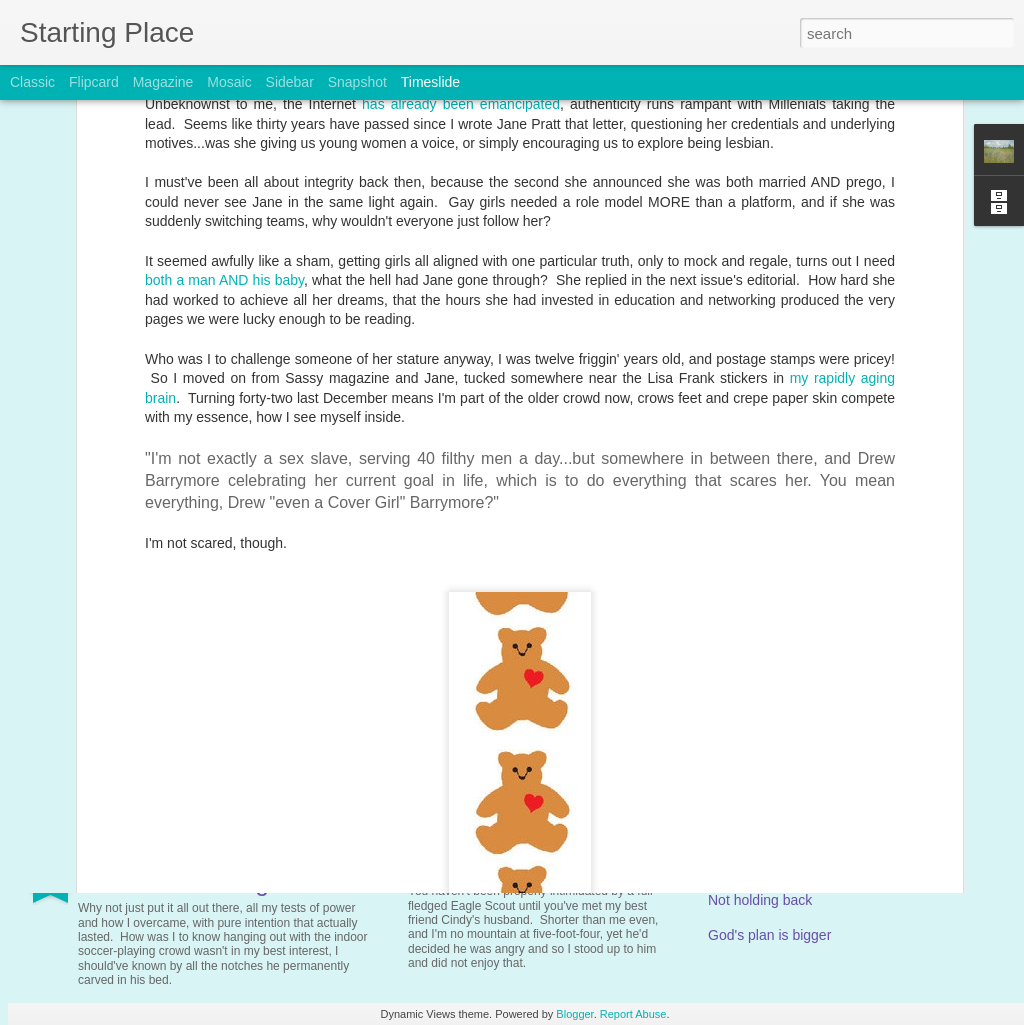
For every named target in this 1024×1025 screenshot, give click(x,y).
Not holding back (760, 900)
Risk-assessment (761, 865)
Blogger (574, 1014)
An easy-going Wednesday (791, 671)
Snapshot (357, 82)
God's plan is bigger (769, 935)
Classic (32, 82)
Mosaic (229, 82)
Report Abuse (633, 1014)
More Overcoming (173, 882)
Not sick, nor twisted (185, 688)
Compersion (745, 706)
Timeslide (430, 82)
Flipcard (94, 82)
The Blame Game (478, 869)
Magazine (163, 82)
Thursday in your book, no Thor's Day (557, 675)
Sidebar (290, 82)
